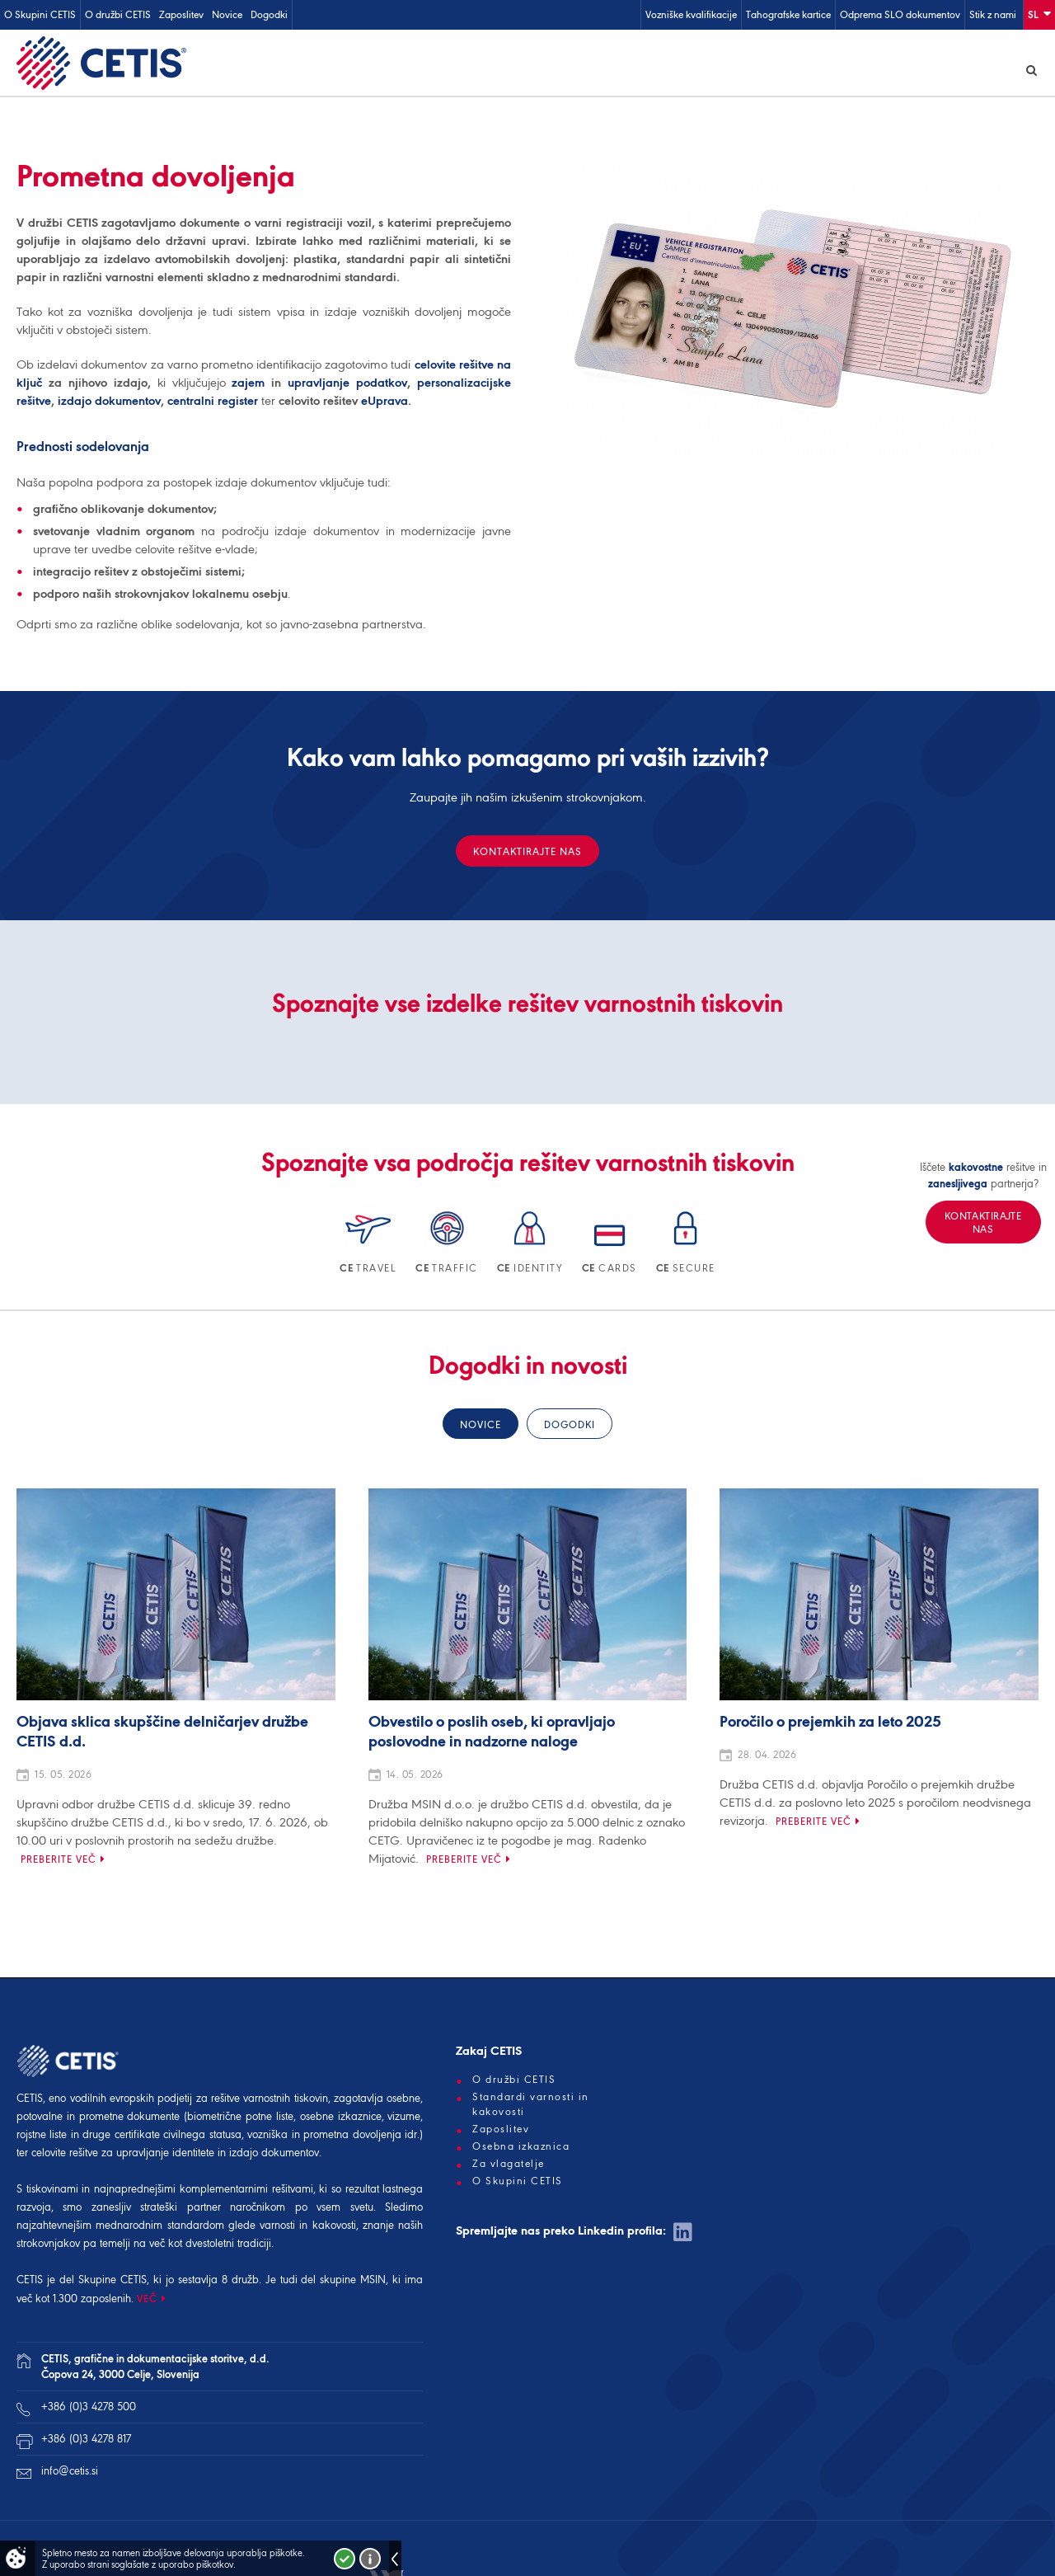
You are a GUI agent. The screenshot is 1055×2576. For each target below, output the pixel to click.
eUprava (384, 403)
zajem (248, 385)
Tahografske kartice (788, 14)
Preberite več (58, 1861)
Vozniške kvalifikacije (691, 14)
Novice (227, 14)
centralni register (212, 403)
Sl (1039, 14)
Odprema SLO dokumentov (900, 14)
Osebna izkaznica (521, 2149)
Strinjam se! (344, 2558)
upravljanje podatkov (347, 385)
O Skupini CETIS (40, 14)
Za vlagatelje (508, 2166)
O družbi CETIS (118, 14)
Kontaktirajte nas (527, 854)
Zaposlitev (181, 14)
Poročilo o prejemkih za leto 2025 (830, 1725)
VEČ (147, 2301)
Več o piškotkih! (370, 2558)
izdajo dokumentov (109, 403)
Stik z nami (992, 14)
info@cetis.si (69, 2473)
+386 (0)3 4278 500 (88, 2409)
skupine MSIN (353, 2282)
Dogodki (269, 14)
